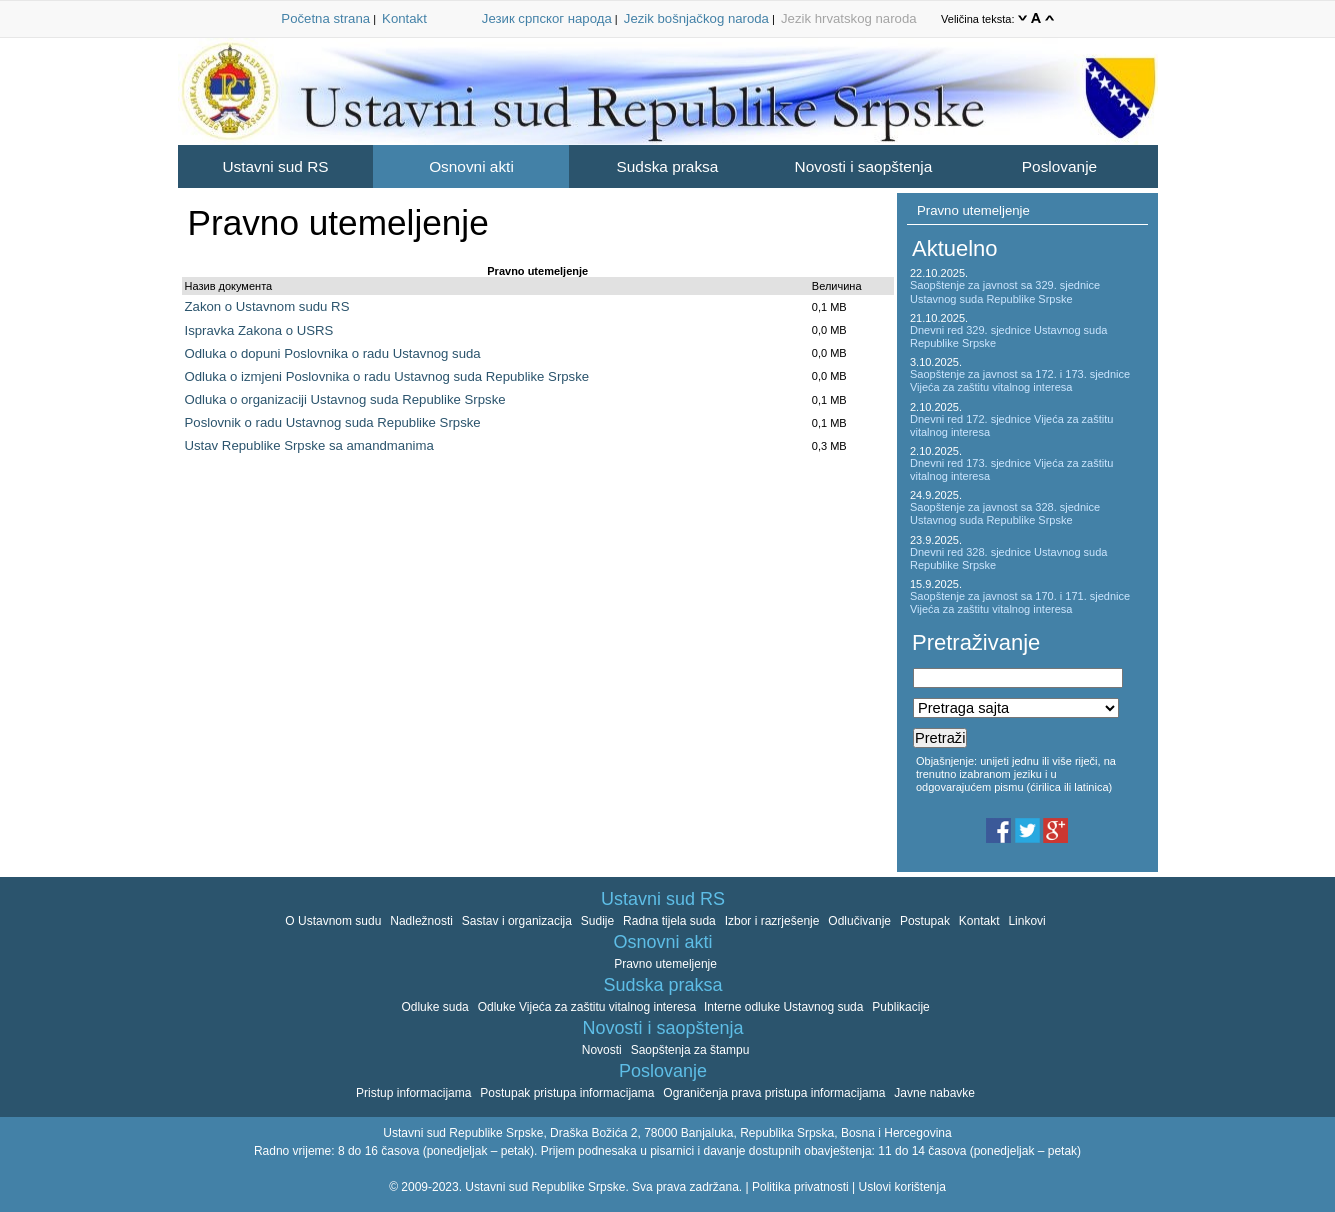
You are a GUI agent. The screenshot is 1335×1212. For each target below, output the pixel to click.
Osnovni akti (471, 166)
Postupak (925, 921)
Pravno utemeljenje (973, 210)
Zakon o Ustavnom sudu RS (267, 306)
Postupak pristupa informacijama (567, 1093)
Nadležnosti (421, 921)
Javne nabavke (934, 1093)
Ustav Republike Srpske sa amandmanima (309, 445)
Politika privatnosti (800, 1187)
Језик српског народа (547, 18)
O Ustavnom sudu (333, 921)
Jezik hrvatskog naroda (849, 18)
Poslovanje (1059, 166)
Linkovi (1026, 921)
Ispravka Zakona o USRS (259, 330)
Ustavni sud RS (275, 166)
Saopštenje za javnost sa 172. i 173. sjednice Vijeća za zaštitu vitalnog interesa (1020, 380)
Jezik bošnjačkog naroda (696, 18)
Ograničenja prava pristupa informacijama (774, 1093)
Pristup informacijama (413, 1093)
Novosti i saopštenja (864, 166)
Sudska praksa (668, 166)
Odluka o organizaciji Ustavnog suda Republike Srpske (345, 399)
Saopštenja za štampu (690, 1050)
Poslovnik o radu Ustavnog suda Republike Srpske (333, 422)
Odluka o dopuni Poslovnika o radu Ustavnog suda (333, 353)
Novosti (602, 1050)
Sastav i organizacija (517, 921)
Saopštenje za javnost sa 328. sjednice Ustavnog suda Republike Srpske (1005, 513)
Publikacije (900, 1007)
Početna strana (325, 18)
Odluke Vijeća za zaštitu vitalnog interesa (589, 1007)
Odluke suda (434, 1007)
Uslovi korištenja (901, 1187)
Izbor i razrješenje (772, 921)
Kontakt (404, 18)
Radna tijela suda (669, 921)
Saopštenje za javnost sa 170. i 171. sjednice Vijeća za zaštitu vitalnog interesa (1020, 602)
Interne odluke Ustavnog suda (783, 1007)
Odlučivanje (859, 921)
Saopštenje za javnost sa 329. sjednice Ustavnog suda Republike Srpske (1005, 291)
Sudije (597, 921)
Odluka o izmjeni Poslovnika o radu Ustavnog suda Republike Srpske (387, 376)
